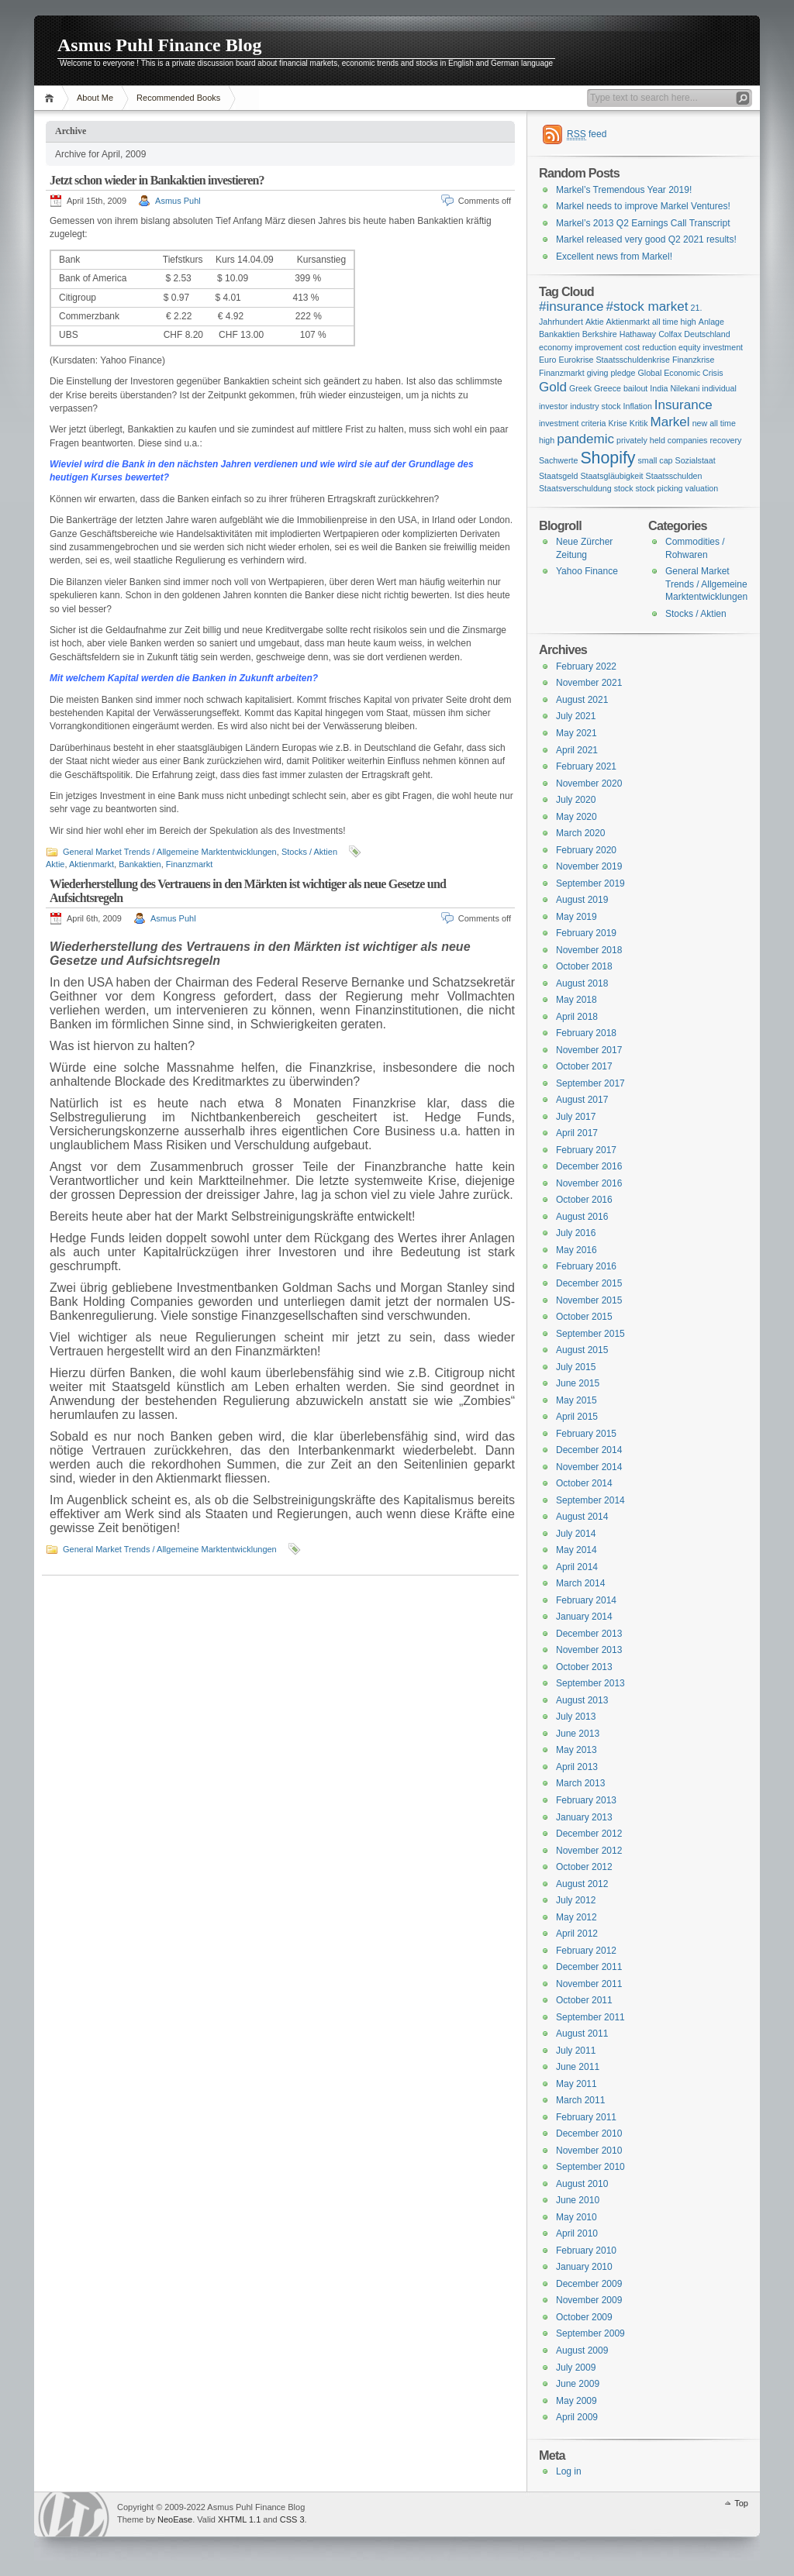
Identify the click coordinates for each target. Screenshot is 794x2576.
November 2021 (589, 682)
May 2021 (576, 733)
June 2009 (577, 2383)
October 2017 (584, 1066)
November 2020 (589, 783)
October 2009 (584, 2317)
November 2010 (589, 2150)
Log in (569, 2471)
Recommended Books (178, 97)
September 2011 (590, 2017)
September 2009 (590, 2333)
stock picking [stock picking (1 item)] (659, 488)
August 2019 (582, 899)
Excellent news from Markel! (614, 256)
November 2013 (589, 1649)
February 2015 (586, 1433)
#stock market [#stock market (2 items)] (647, 306)
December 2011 (589, 1966)
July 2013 (576, 1716)
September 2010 (590, 2166)
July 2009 (576, 2367)
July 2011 (576, 2050)
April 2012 (577, 1933)
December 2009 (589, 2283)
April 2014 (577, 1567)
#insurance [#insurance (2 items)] (571, 306)
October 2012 (584, 1866)
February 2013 (586, 1800)
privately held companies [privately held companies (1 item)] (661, 440)
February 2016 (586, 1266)
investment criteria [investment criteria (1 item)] (572, 423)
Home (51, 98)
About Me (95, 97)
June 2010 (577, 2200)
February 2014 (586, 1600)
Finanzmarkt (189, 864)
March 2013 (580, 1783)
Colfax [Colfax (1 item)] (670, 334)
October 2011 (584, 2000)
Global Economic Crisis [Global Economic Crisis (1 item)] (680, 372)
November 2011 (589, 1983)
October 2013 (584, 1667)
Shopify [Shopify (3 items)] (607, 458)
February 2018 (586, 1033)
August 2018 (582, 983)
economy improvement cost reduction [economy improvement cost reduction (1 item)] (607, 347)
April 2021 (577, 750)
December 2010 (589, 2133)
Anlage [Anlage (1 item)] (711, 321)
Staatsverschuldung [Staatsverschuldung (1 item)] (575, 488)
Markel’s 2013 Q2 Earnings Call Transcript (643, 223)
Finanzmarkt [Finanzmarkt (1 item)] (562, 372)
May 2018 (576, 999)
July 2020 (576, 799)
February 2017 (586, 1150)
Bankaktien (140, 864)
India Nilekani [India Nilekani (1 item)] (674, 388)
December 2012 (589, 1833)
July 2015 (576, 1367)
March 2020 (580, 833)
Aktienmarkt (91, 864)
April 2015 (577, 1416)
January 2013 (584, 1817)
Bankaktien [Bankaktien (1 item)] (559, 334)
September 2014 (590, 1500)
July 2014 (576, 1533)
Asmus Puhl (178, 200)
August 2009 (582, 2350)
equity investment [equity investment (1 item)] (710, 347)
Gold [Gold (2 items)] (553, 387)
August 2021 (582, 699)
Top (741, 2503)
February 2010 (586, 2250)
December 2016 (589, 1166)
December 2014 (589, 1450)
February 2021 (586, 766)
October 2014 (584, 1483)
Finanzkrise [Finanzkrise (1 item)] (693, 359)
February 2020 (586, 850)
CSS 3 (292, 2519)
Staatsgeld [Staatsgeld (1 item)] (558, 475)
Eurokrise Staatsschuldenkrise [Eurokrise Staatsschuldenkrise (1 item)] (614, 359)
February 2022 (586, 666)
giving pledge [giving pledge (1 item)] (611, 372)
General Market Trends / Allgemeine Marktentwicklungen (170, 851)
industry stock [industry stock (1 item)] (595, 406)
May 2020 (576, 816)
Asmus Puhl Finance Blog (159, 45)
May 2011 (576, 2083)
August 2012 (582, 1884)
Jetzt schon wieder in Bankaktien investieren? (157, 180)
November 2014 (589, 1467)
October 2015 (584, 1316)
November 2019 (589, 866)
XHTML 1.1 (239, 2519)
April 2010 (577, 2233)
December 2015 (589, 1283)
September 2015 (590, 1333)
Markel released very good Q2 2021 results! (646, 239)
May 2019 (576, 916)
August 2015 (582, 1350)
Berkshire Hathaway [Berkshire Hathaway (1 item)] (619, 334)
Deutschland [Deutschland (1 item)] (707, 334)
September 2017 (590, 1083)
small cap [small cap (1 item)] (655, 460)
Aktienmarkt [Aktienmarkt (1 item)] (628, 321)
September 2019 (590, 883)
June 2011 (577, 2066)
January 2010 (584, 2266)
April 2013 (577, 1767)
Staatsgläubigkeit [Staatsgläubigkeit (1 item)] (611, 475)
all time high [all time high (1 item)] (674, 321)
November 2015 (589, 1300)
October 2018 (584, 966)
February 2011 (586, 2117)
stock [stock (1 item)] (623, 488)
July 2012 (576, 1900)
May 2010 (576, 2217)
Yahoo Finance (587, 571)
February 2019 (586, 933)
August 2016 (582, 1216)
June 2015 (577, 1383)
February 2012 (586, 1950)
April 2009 (577, 2417)
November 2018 (589, 950)
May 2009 (576, 2400)
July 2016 (576, 1233)
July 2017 (576, 1116)
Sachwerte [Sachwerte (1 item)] (558, 460)
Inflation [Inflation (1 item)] (637, 406)
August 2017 (582, 1099)
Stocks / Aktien (309, 851)
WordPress (73, 2514)
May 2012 (576, 1917)
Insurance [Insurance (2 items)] (683, 405)
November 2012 (589, 1850)
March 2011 (580, 2100)
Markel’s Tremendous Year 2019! (624, 189)
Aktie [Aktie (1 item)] (594, 321)
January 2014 (584, 1616)
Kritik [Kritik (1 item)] (639, 423)
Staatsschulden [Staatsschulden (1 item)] (674, 475)
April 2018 (577, 1016)
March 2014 (580, 1583)
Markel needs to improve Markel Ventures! (643, 206)
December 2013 (589, 1633)
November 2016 (589, 1183)
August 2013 (582, 1700)
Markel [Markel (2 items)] (669, 422)
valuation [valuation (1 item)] (702, 488)
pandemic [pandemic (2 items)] (585, 439)
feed (586, 134)
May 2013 (576, 1749)
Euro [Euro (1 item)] (548, 359)
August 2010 (582, 2183)
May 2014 (576, 1550)
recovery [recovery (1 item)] (725, 440)
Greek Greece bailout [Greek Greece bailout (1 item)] (608, 388)
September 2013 (590, 1683)
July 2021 (576, 716)
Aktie (55, 864)
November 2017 (589, 1050)
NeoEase (174, 2519)
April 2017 (577, 1133)
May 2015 (576, 1400)
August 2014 (582, 1516)
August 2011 (582, 2033)
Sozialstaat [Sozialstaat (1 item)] (695, 460)
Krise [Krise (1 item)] (617, 423)
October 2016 (584, 1199)
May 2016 (576, 1250)
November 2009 (589, 2300)
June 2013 (577, 1733)
